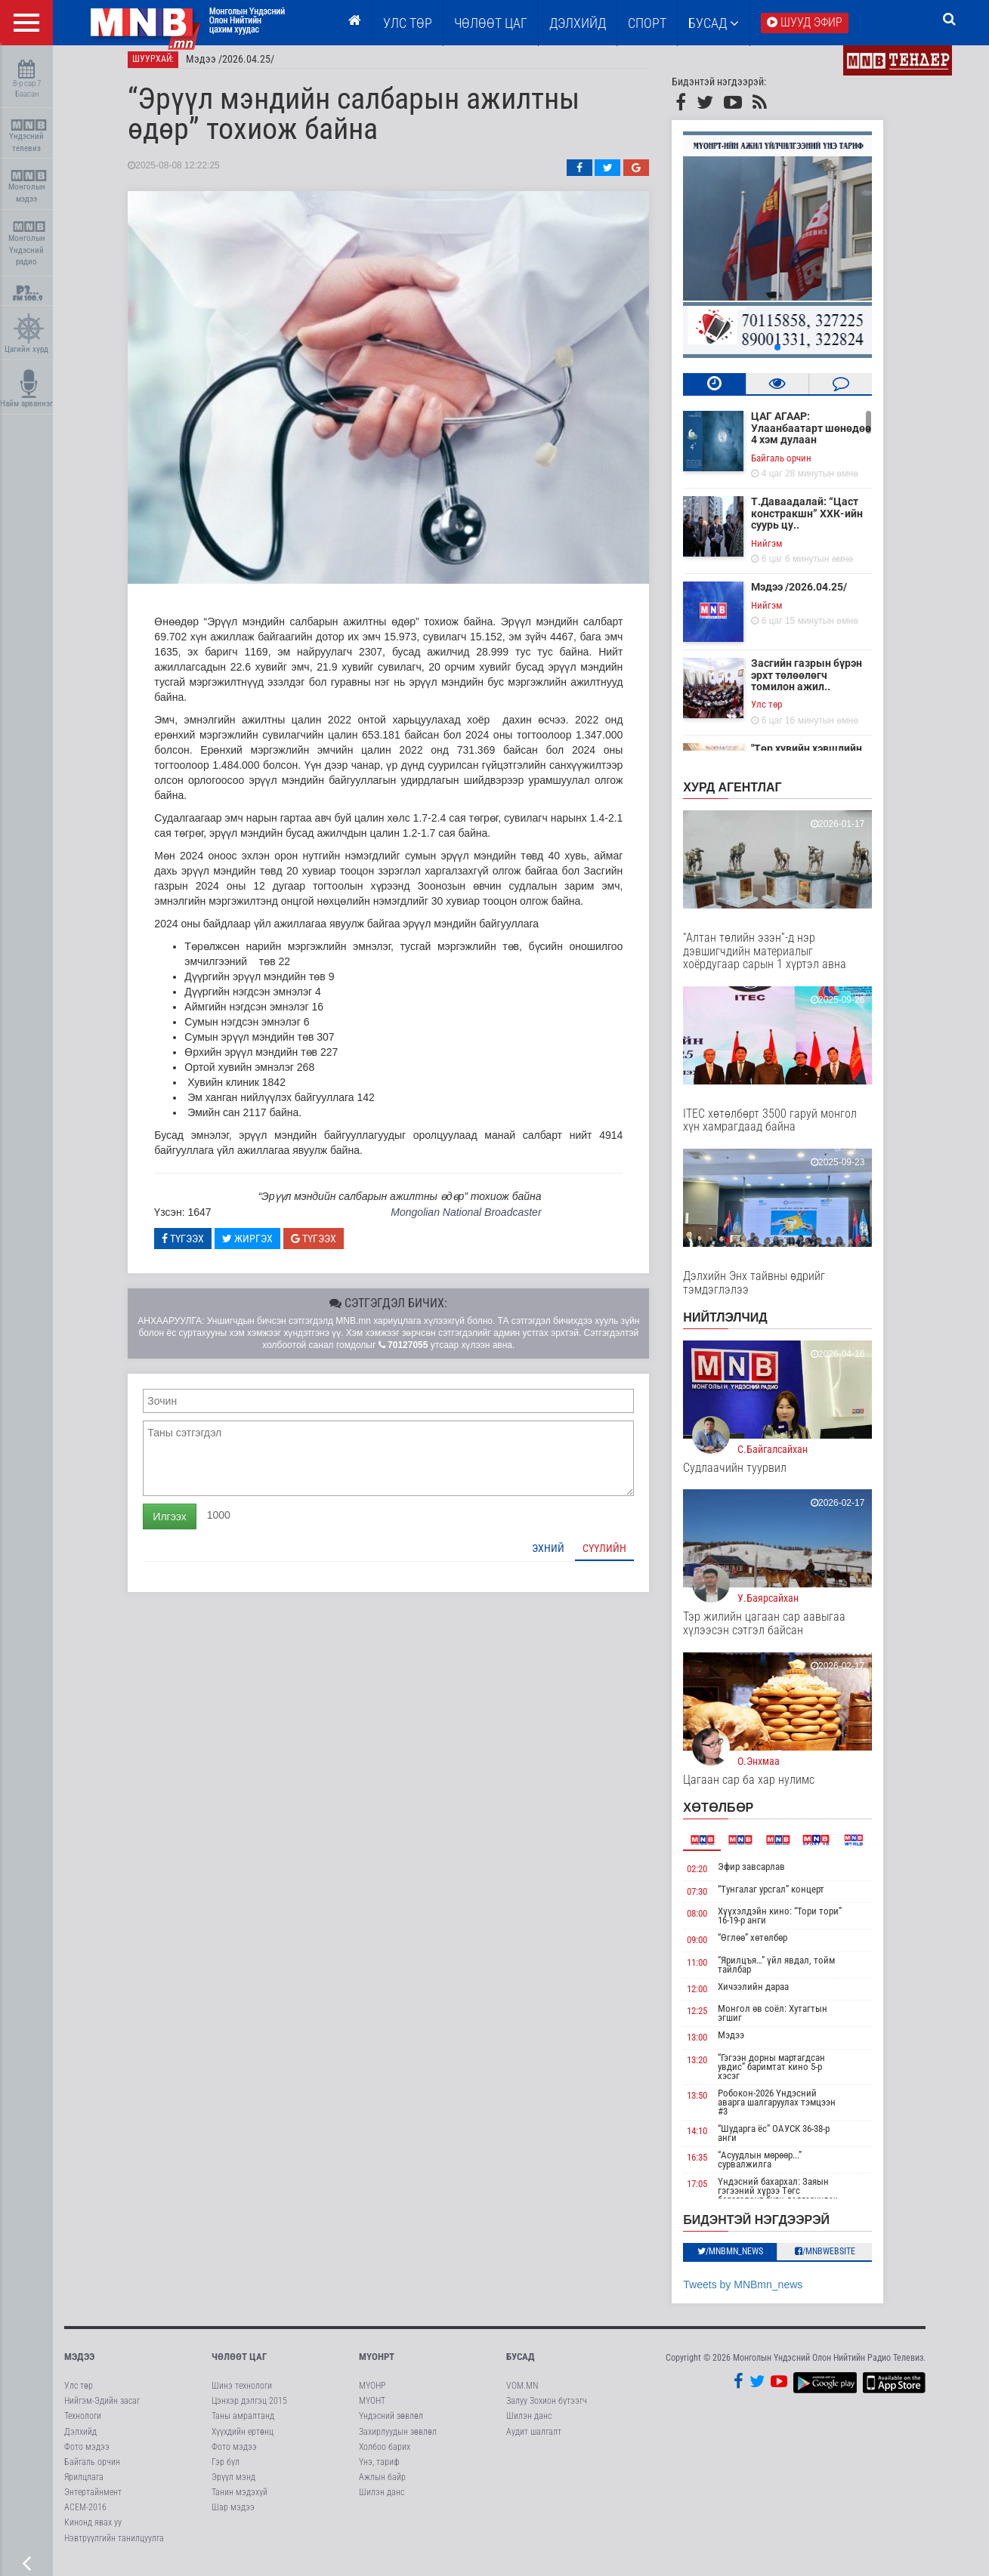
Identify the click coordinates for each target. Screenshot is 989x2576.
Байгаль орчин (797, 466)
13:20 (713, 2069)
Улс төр (407, 23)
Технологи (82, 2425)
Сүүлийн (620, 1556)
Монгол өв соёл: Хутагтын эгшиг (787, 2022)
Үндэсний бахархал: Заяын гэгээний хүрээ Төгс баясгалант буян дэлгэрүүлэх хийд (793, 2204)
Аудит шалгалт (533, 2440)
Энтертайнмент (93, 2501)
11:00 (713, 1970)
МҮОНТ (372, 2410)
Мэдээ (746, 2044)
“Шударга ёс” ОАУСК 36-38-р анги (789, 2142)
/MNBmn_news (745, 2259)
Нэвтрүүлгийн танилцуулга (114, 2546)
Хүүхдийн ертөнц (243, 2440)
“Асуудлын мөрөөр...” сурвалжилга (775, 2168)
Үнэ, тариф (379, 2470)
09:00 (713, 1948)
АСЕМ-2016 (85, 2516)
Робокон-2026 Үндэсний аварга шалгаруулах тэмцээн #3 (792, 2111)
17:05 (713, 2192)
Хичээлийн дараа (768, 1995)
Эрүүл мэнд (233, 2486)
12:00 (713, 1997)
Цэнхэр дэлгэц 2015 (249, 2410)
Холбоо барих (384, 2455)
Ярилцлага (84, 2486)
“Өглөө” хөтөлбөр (767, 1946)
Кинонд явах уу (93, 2531)
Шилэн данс (381, 2501)
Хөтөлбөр (734, 1816)
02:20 (713, 1877)
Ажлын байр (382, 2486)
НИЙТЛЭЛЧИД (741, 1326)
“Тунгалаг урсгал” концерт (786, 1897)
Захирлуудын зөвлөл (398, 2440)
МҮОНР (372, 2394)
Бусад (713, 23)
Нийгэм (782, 551)
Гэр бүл (226, 2470)
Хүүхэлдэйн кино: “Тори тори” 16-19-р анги (795, 1924)
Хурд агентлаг (748, 796)
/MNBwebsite (840, 2259)
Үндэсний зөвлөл (391, 2425)
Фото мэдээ (87, 2455)
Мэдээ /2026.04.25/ (246, 68)
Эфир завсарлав (766, 1875)
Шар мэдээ (233, 2516)
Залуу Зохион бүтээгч (546, 2410)
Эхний (564, 1556)
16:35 (713, 2166)
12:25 (713, 2019)
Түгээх (199, 1247)
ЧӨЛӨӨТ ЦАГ (490, 23)
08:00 (713, 1922)
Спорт (647, 23)
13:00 (713, 2046)
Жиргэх (262, 1247)
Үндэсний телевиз (28, 136)
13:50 (713, 2104)
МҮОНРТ (376, 2365)
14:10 (713, 2140)
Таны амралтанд (243, 2425)
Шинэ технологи (242, 2394)
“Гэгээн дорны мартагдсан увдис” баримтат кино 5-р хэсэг (786, 2075)
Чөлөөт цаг (239, 2365)
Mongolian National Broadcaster (481, 1221)
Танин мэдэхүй (239, 2501)
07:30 (713, 1899)
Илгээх (185, 1525)
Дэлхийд (577, 23)
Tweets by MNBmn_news (758, 2293)
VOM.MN (522, 2394)
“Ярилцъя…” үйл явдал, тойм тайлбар (791, 1973)
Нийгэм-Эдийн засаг (102, 2410)
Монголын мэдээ (28, 187)
